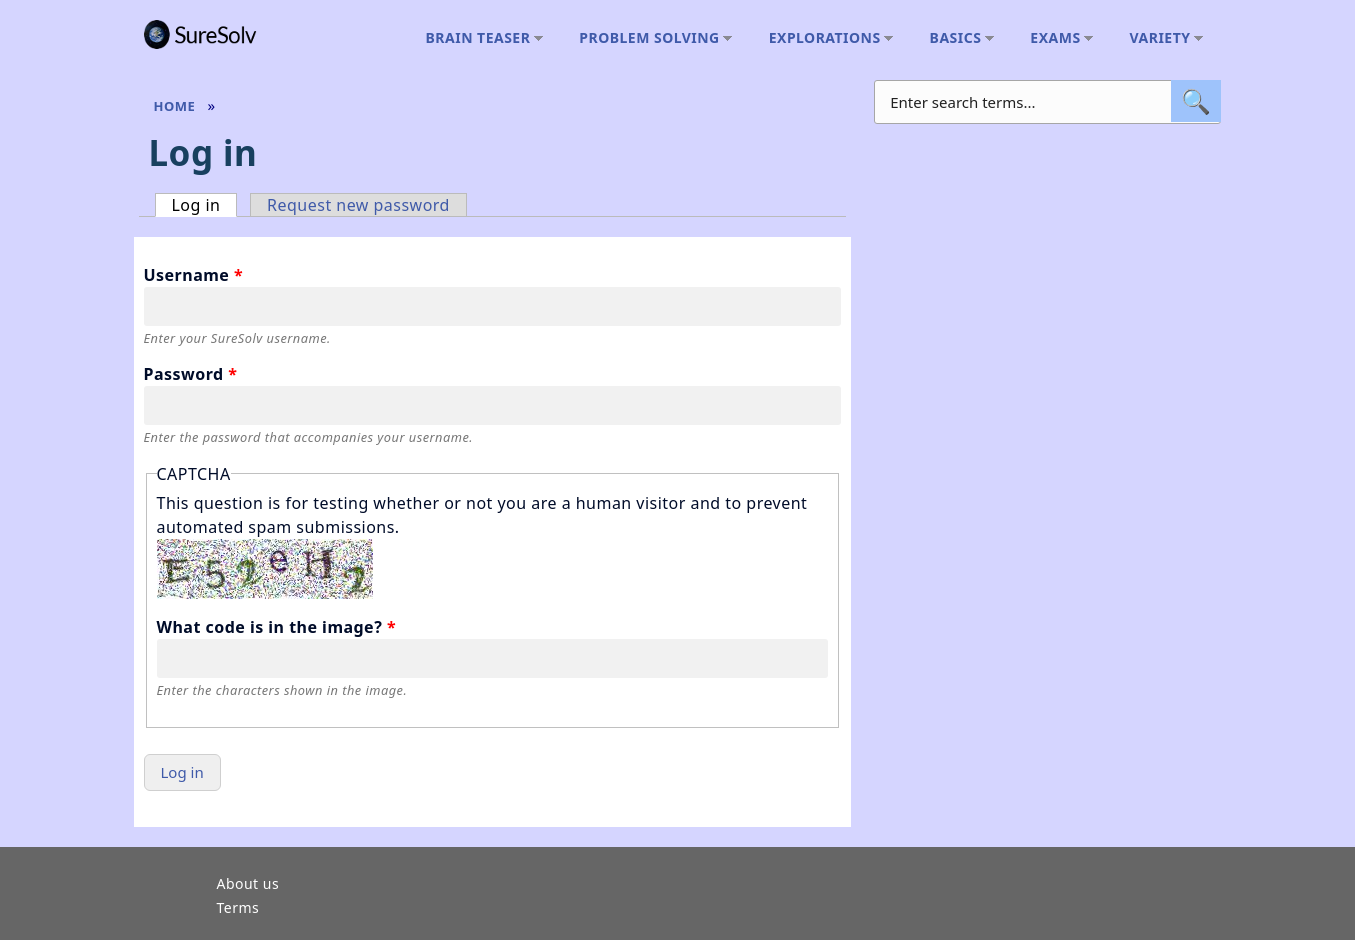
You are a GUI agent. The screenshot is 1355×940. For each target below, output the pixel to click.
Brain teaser (479, 38)
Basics (957, 38)
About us (248, 885)
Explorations (826, 38)
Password (191, 374)
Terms (238, 909)
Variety (1161, 38)
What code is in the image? (277, 627)
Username (194, 275)
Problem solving (650, 38)
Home (175, 106)
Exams (1056, 38)
